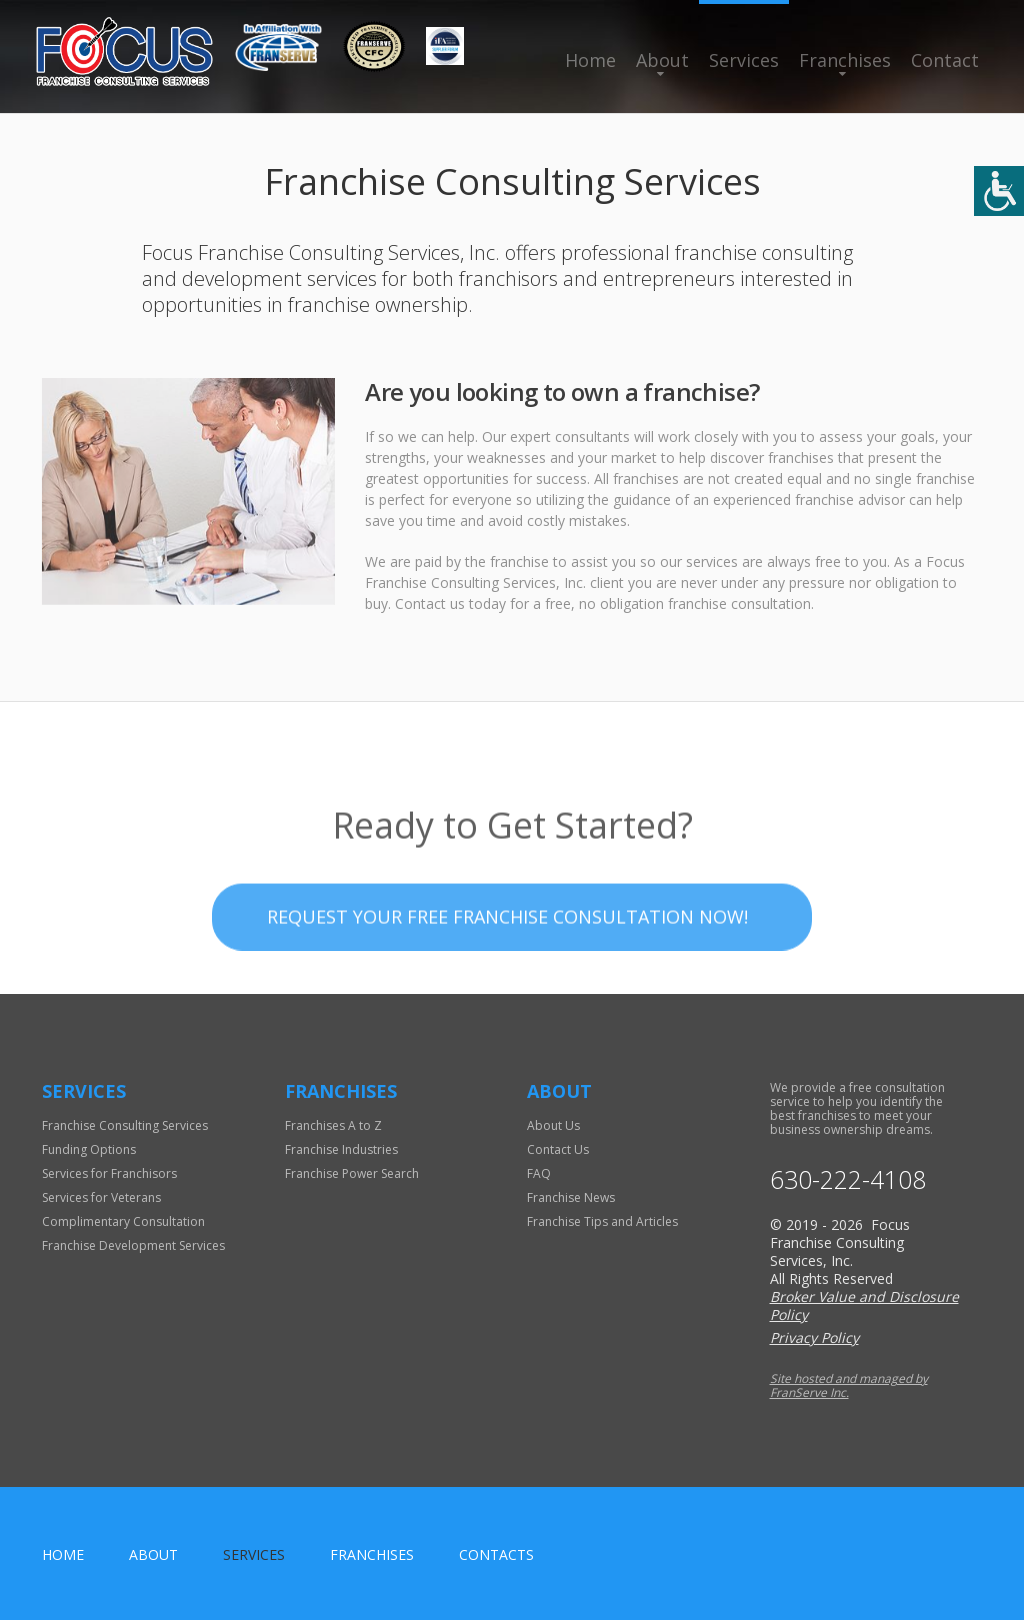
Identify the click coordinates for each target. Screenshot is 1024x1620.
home (63, 1554)
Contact (945, 60)
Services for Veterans (101, 1197)
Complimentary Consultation (123, 1221)
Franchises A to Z (333, 1125)
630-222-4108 (848, 1179)
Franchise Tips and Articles (602, 1221)
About (662, 60)
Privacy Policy (814, 1337)
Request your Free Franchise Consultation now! (507, 957)
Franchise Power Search (352, 1173)
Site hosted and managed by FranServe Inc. (849, 1385)
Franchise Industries (341, 1149)
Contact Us (558, 1149)
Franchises (845, 60)
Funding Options (89, 1149)
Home (590, 60)
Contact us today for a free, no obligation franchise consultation (603, 603)
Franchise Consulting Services (125, 1125)
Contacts (496, 1554)
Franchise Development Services (133, 1245)
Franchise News (571, 1197)
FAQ (539, 1173)
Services (744, 60)
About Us (553, 1125)
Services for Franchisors (109, 1173)
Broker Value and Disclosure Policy (864, 1305)
